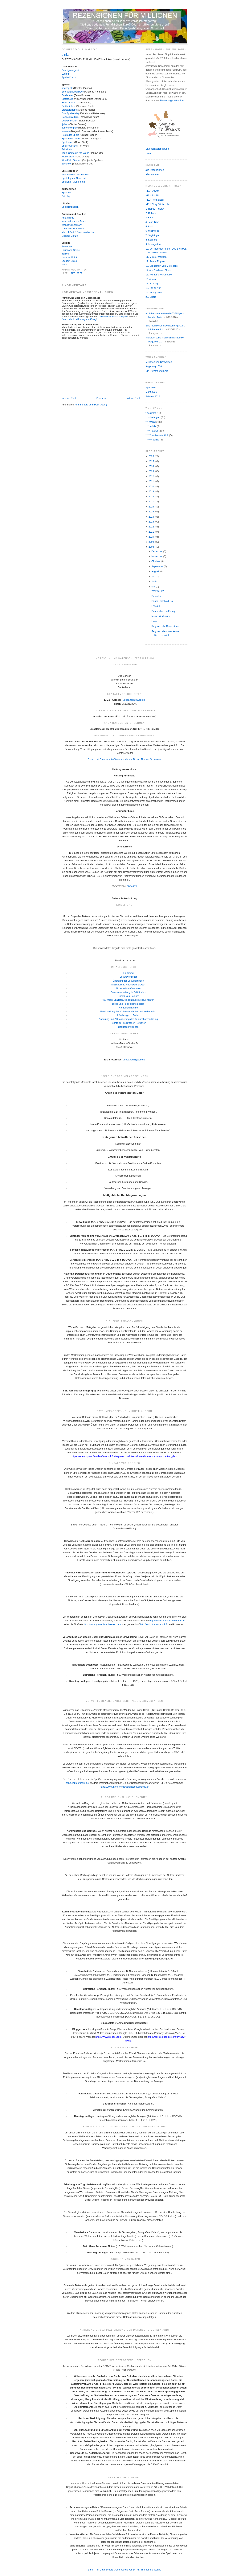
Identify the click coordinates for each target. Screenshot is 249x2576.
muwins (66, 131)
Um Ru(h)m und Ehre (156, 371)
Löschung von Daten (128, 1015)
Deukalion (157, 596)
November (156, 556)
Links (65, 55)
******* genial (152, 439)
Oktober (155, 561)
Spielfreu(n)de (69, 145)
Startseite (101, 398)
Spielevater (68, 142)
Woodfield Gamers (71, 160)
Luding (65, 74)
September (157, 566)
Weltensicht (68, 156)
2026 (151, 456)
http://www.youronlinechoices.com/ (102, 1624)
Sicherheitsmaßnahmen (128, 988)
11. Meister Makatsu (156, 257)
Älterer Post (133, 398)
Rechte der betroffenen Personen (128, 1023)
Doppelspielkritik (70, 117)
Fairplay (66, 196)
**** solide (150, 426)
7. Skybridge (152, 235)
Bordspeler (67, 95)
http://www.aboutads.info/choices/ (167, 1620)
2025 (151, 461)
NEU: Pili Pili (152, 195)
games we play (70, 127)
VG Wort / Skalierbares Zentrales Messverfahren (128, 1000)
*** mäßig (150, 422)
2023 (151, 471)
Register (77, 273)
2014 (151, 516)
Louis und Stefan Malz (73, 228)
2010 (151, 536)
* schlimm (150, 413)
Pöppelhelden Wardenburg (76, 174)
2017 (151, 501)
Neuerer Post (69, 398)
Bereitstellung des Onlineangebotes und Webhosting (128, 1011)
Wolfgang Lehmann (72, 225)
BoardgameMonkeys (73, 91)
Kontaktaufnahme (128, 1007)
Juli (153, 576)
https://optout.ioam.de (77, 1783)
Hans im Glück (69, 257)
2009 (151, 542)
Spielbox (66, 192)
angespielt (67, 88)
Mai (153, 586)
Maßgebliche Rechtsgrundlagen (128, 984)
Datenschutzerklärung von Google (80, 319)
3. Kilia (149, 217)
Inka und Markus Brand (74, 221)
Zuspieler (66, 163)
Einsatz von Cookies (128, 996)
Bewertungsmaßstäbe (172, 100)
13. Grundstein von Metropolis (161, 266)
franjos (65, 253)
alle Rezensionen (154, 170)
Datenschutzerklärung (157, 149)
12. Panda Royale (155, 261)
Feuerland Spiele (71, 250)
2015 (151, 511)
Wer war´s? (158, 591)
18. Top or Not (153, 288)
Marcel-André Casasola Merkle (78, 232)
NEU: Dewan (152, 191)
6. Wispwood (152, 231)
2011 (151, 532)
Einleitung (128, 973)
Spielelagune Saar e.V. (74, 178)
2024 (151, 466)
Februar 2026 (152, 396)
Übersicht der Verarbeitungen (128, 981)
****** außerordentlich (157, 435)
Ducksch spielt (69, 120)
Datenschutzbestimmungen (112, 316)
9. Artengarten (153, 244)
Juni (153, 581)
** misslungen (152, 417)
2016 (151, 506)
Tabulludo (67, 149)
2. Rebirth (150, 213)
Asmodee (67, 246)
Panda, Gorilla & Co (162, 601)
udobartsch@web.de (134, 700)
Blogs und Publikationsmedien (128, 1004)
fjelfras (65, 124)
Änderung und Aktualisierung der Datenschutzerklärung (128, 1019)
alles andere (152, 174)
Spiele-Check (69, 77)
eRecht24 (132, 886)
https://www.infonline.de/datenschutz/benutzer (124, 1786)
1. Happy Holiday (154, 208)
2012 (151, 526)
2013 (151, 521)
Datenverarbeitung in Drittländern (128, 992)
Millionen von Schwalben (158, 362)
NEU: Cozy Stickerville (157, 204)
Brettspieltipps (69, 109)
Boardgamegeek (70, 70)
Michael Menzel (70, 236)
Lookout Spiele (69, 261)
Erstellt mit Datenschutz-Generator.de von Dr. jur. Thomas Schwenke (124, 759)
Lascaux (156, 606)
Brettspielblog (69, 102)
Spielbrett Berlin (70, 207)
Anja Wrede (68, 217)
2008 (151, 547)
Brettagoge (67, 99)
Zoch (64, 264)
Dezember (156, 551)
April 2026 (150, 387)
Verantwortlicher (128, 977)
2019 (151, 491)
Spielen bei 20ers (71, 138)
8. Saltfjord (151, 240)
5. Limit (149, 226)
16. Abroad (151, 279)
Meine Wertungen (161, 616)
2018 (151, 496)
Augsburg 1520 (153, 366)
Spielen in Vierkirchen (73, 181)
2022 (151, 476)
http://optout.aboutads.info (154, 1624)
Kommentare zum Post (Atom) (91, 404)
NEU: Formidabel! (155, 200)
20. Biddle (150, 297)
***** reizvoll (151, 430)
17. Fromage (152, 283)
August (155, 571)
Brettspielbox (69, 106)
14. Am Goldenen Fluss (157, 270)
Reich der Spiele (70, 135)
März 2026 (151, 392)
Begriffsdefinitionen (128, 1027)
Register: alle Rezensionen (166, 626)
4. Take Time (152, 222)
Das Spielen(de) (70, 113)
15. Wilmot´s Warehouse (158, 274)
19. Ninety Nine (153, 292)
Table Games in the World (75, 153)
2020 (151, 486)
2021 (151, 481)
